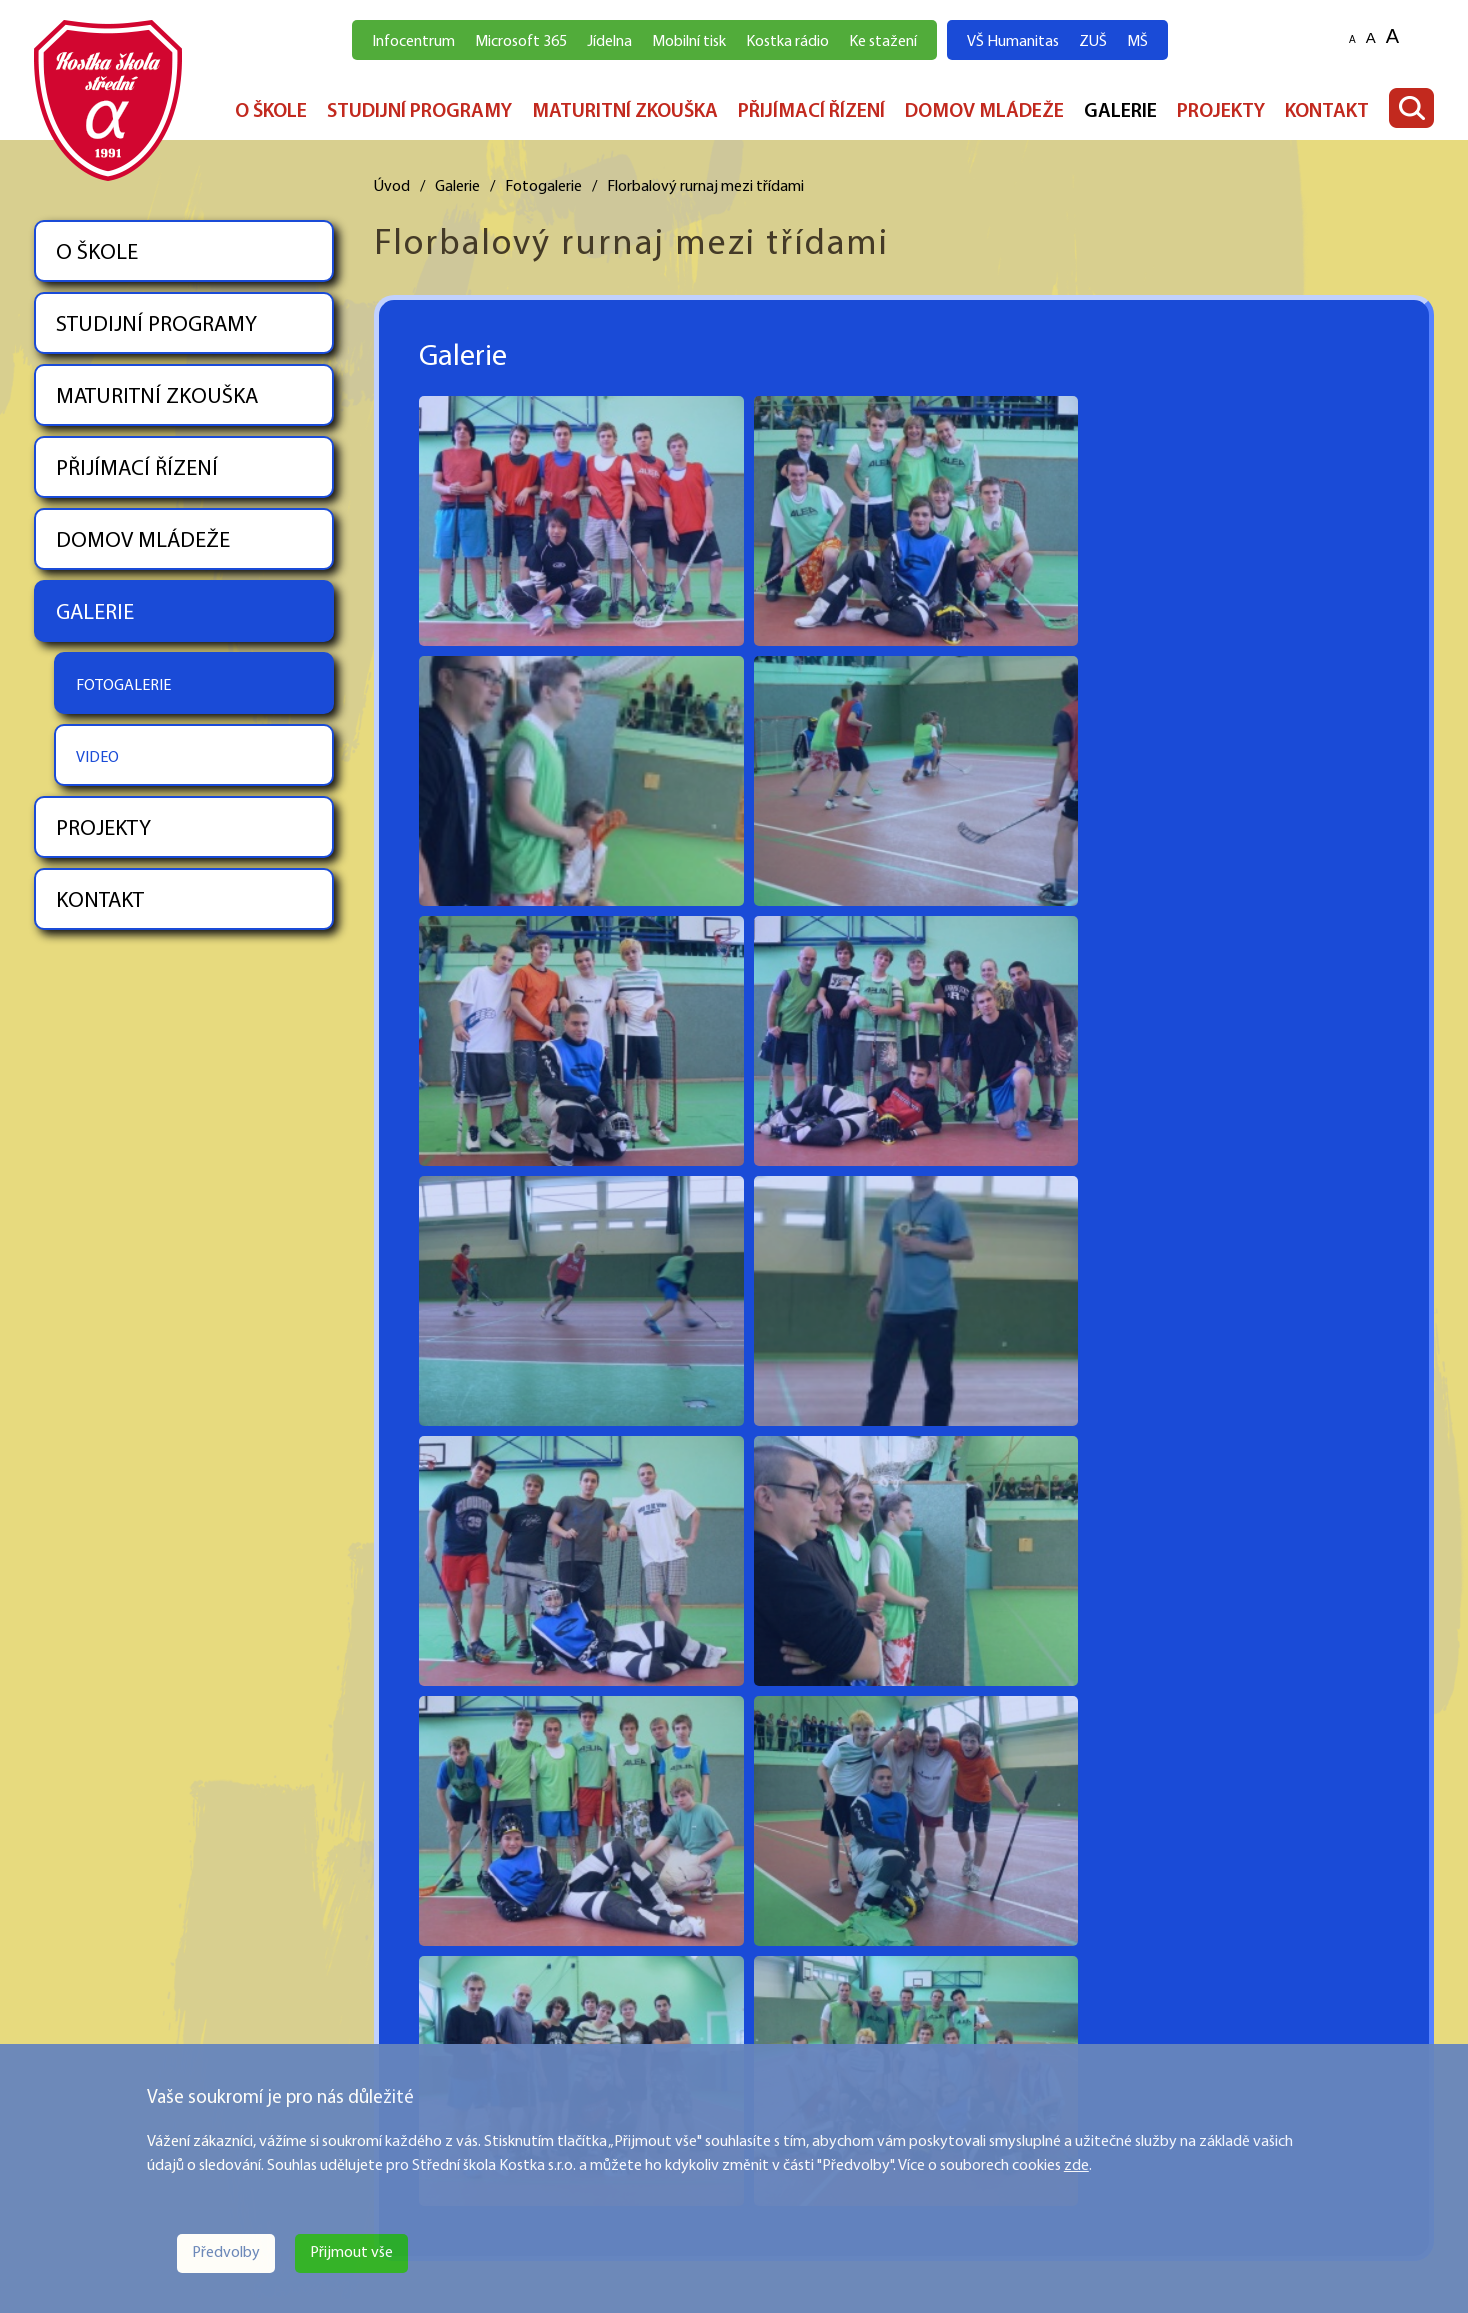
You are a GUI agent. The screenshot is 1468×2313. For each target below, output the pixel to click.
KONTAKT (1327, 112)
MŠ (1137, 42)
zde (1076, 2166)
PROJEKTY (1221, 112)
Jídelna (609, 42)
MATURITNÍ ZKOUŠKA (625, 112)
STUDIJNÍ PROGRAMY (419, 112)
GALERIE (1120, 112)
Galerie (457, 187)
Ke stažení (883, 42)
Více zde (61, 2031)
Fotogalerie (543, 187)
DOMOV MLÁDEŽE (984, 112)
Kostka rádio (787, 42)
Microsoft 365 (521, 42)
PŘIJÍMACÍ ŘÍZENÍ (811, 112)
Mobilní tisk (689, 42)
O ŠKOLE (271, 112)
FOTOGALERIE (123, 686)
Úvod (392, 187)
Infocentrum (413, 42)
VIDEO (97, 758)
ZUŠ (1093, 42)
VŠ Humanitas (1013, 42)
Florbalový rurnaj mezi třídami (705, 187)
